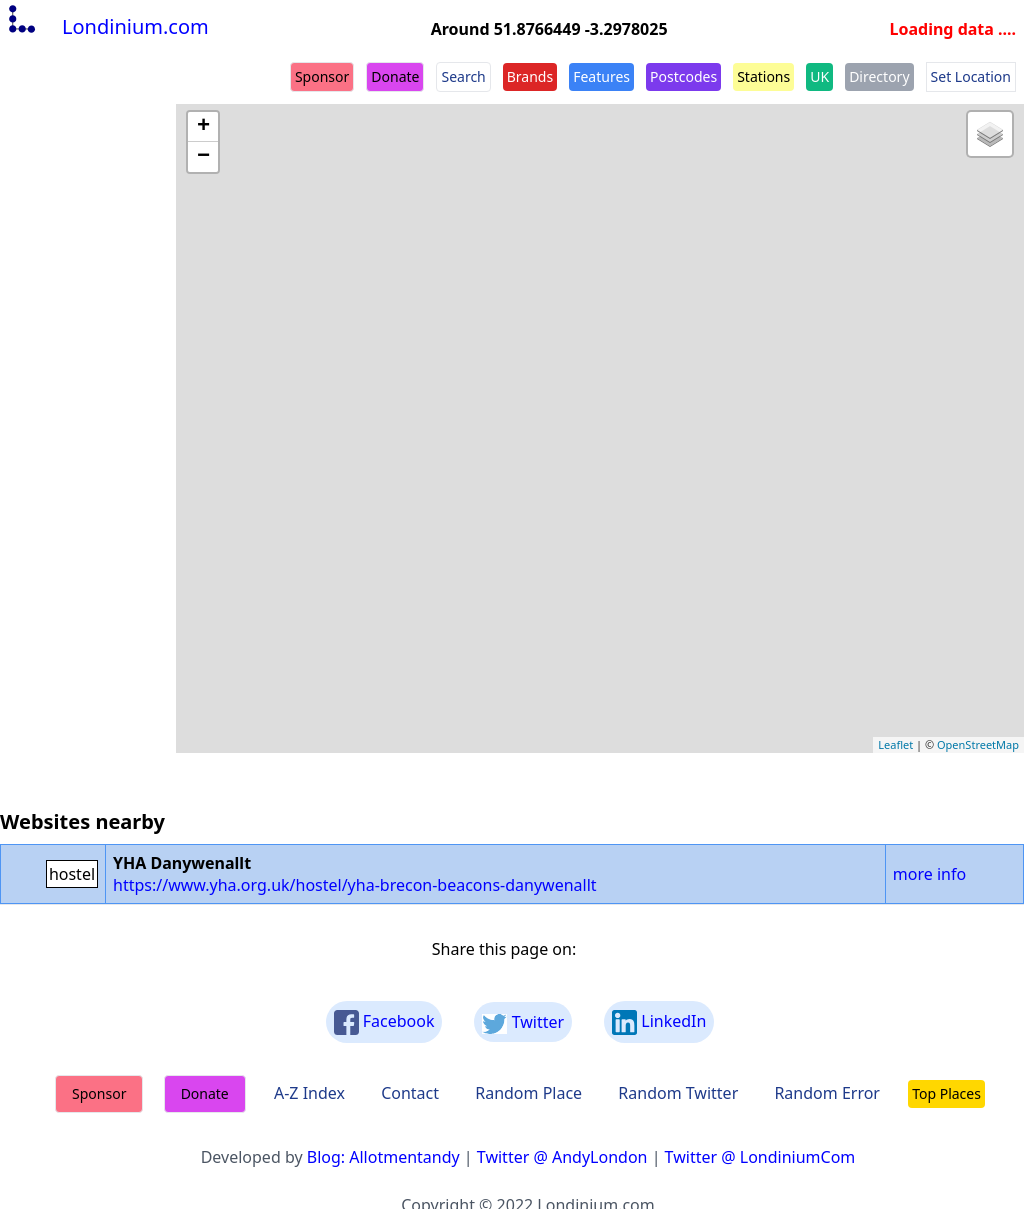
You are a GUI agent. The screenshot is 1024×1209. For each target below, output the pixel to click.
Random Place (528, 1093)
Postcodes (683, 76)
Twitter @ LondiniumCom (760, 1157)
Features (601, 76)
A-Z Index (309, 1093)
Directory (879, 76)
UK (819, 76)
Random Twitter (678, 1093)
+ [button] (203, 127)
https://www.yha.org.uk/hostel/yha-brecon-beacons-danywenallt (355, 885)
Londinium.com (106, 26)
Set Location (971, 76)
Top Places (946, 1093)
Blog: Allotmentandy (383, 1157)
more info (929, 874)
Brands (530, 76)
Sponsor (322, 76)
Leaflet (895, 744)
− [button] (203, 157)
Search (463, 76)
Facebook (384, 1022)
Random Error (827, 1093)
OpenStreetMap (978, 744)
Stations (763, 76)
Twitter (523, 1022)
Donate (395, 76)
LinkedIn (659, 1022)
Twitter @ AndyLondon (562, 1157)
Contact (410, 1093)
